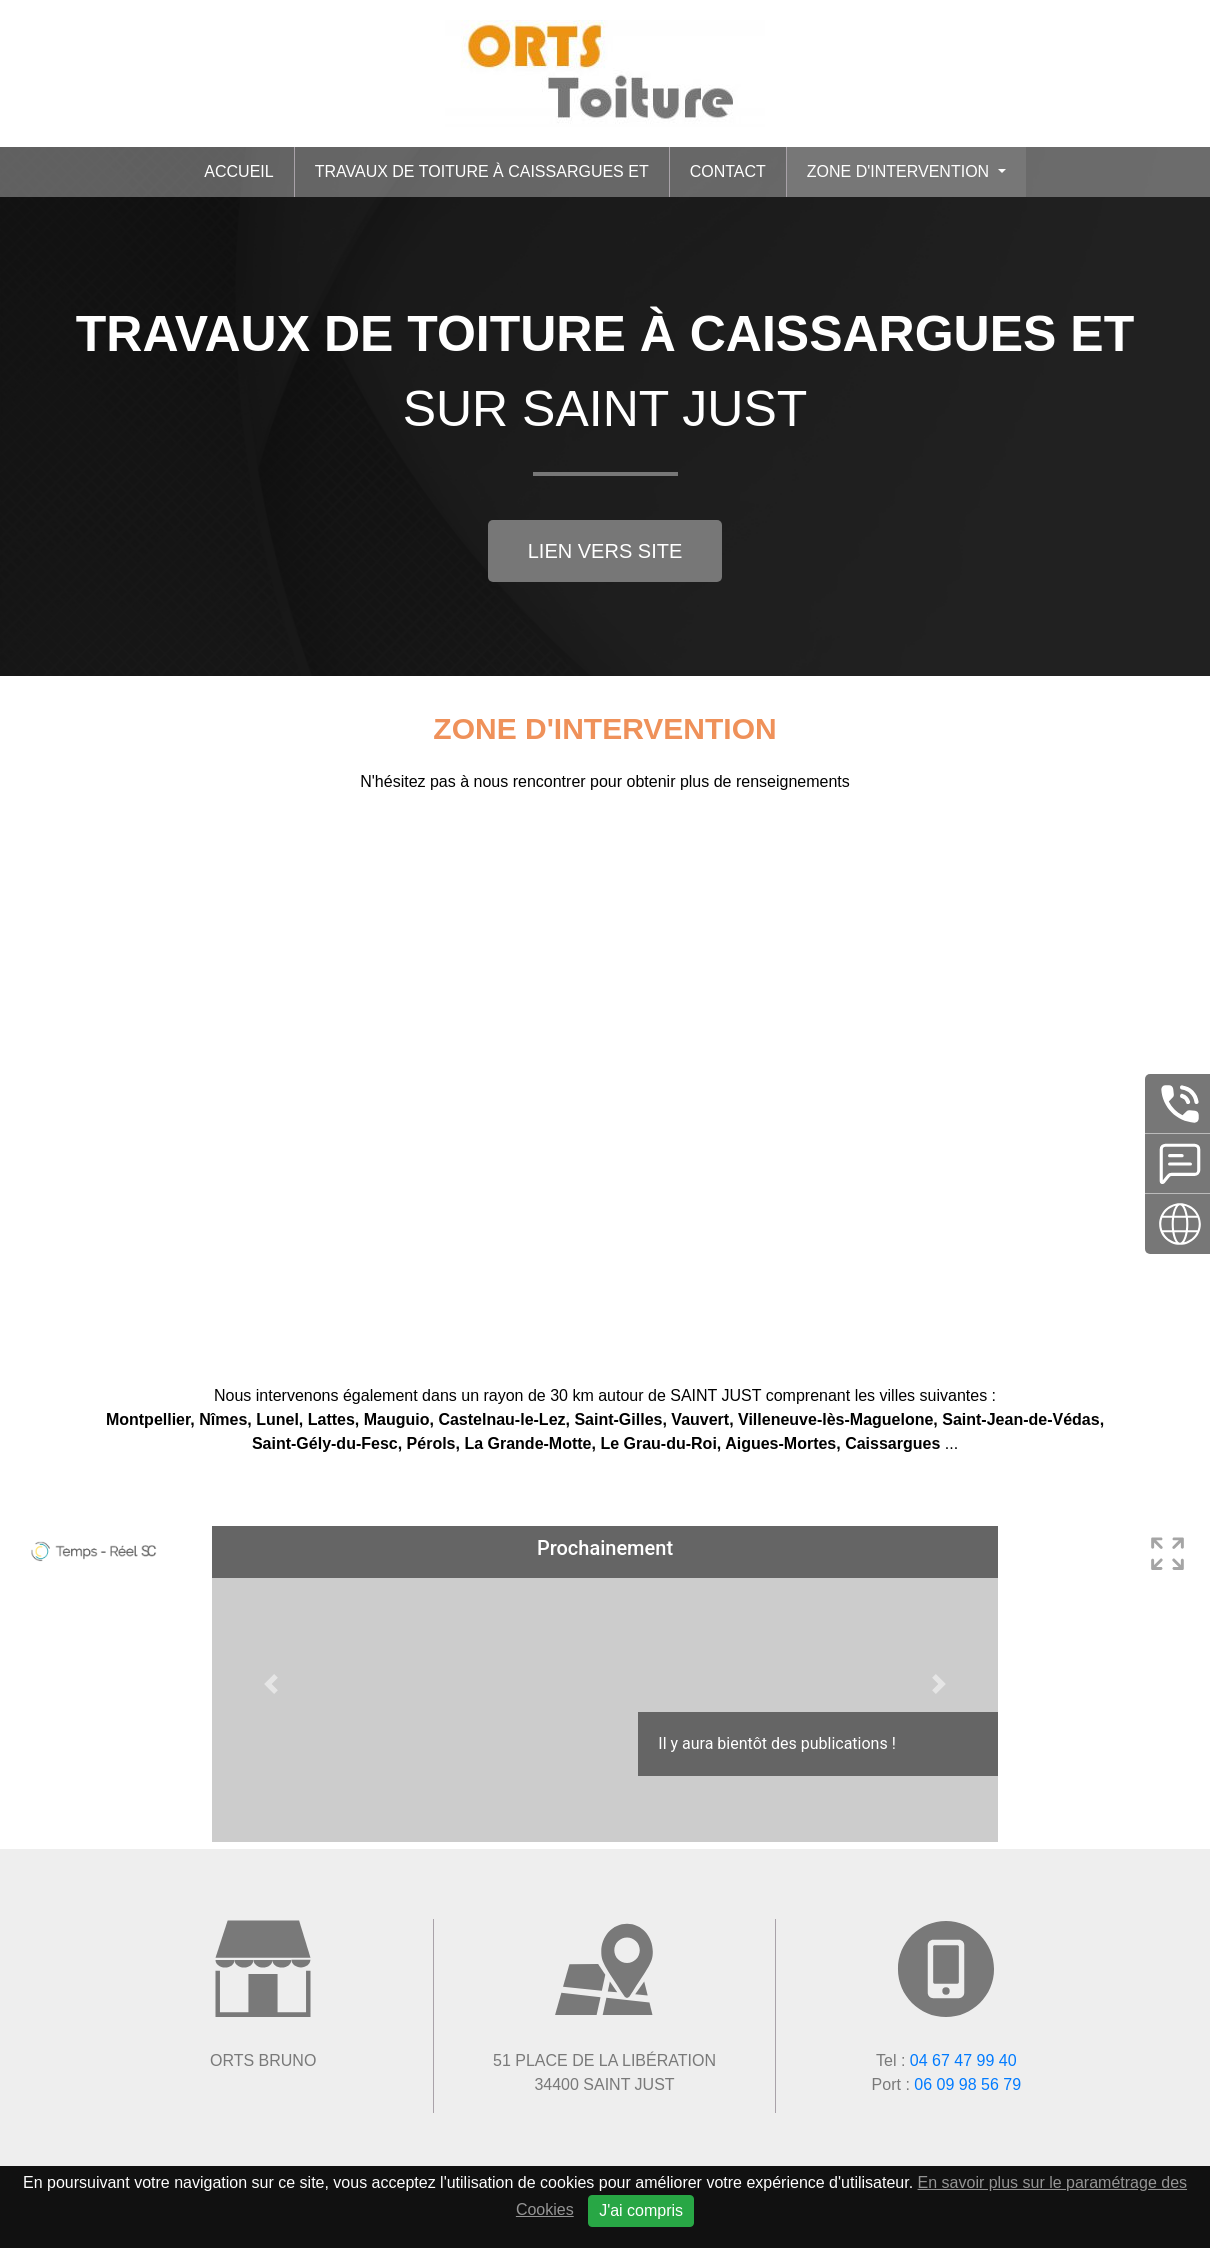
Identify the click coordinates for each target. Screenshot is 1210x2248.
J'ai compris (641, 2210)
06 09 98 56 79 (967, 2084)
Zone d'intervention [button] (900, 171)
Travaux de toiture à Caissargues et (482, 171)
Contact (728, 171)
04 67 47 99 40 (963, 2060)
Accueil (238, 171)
